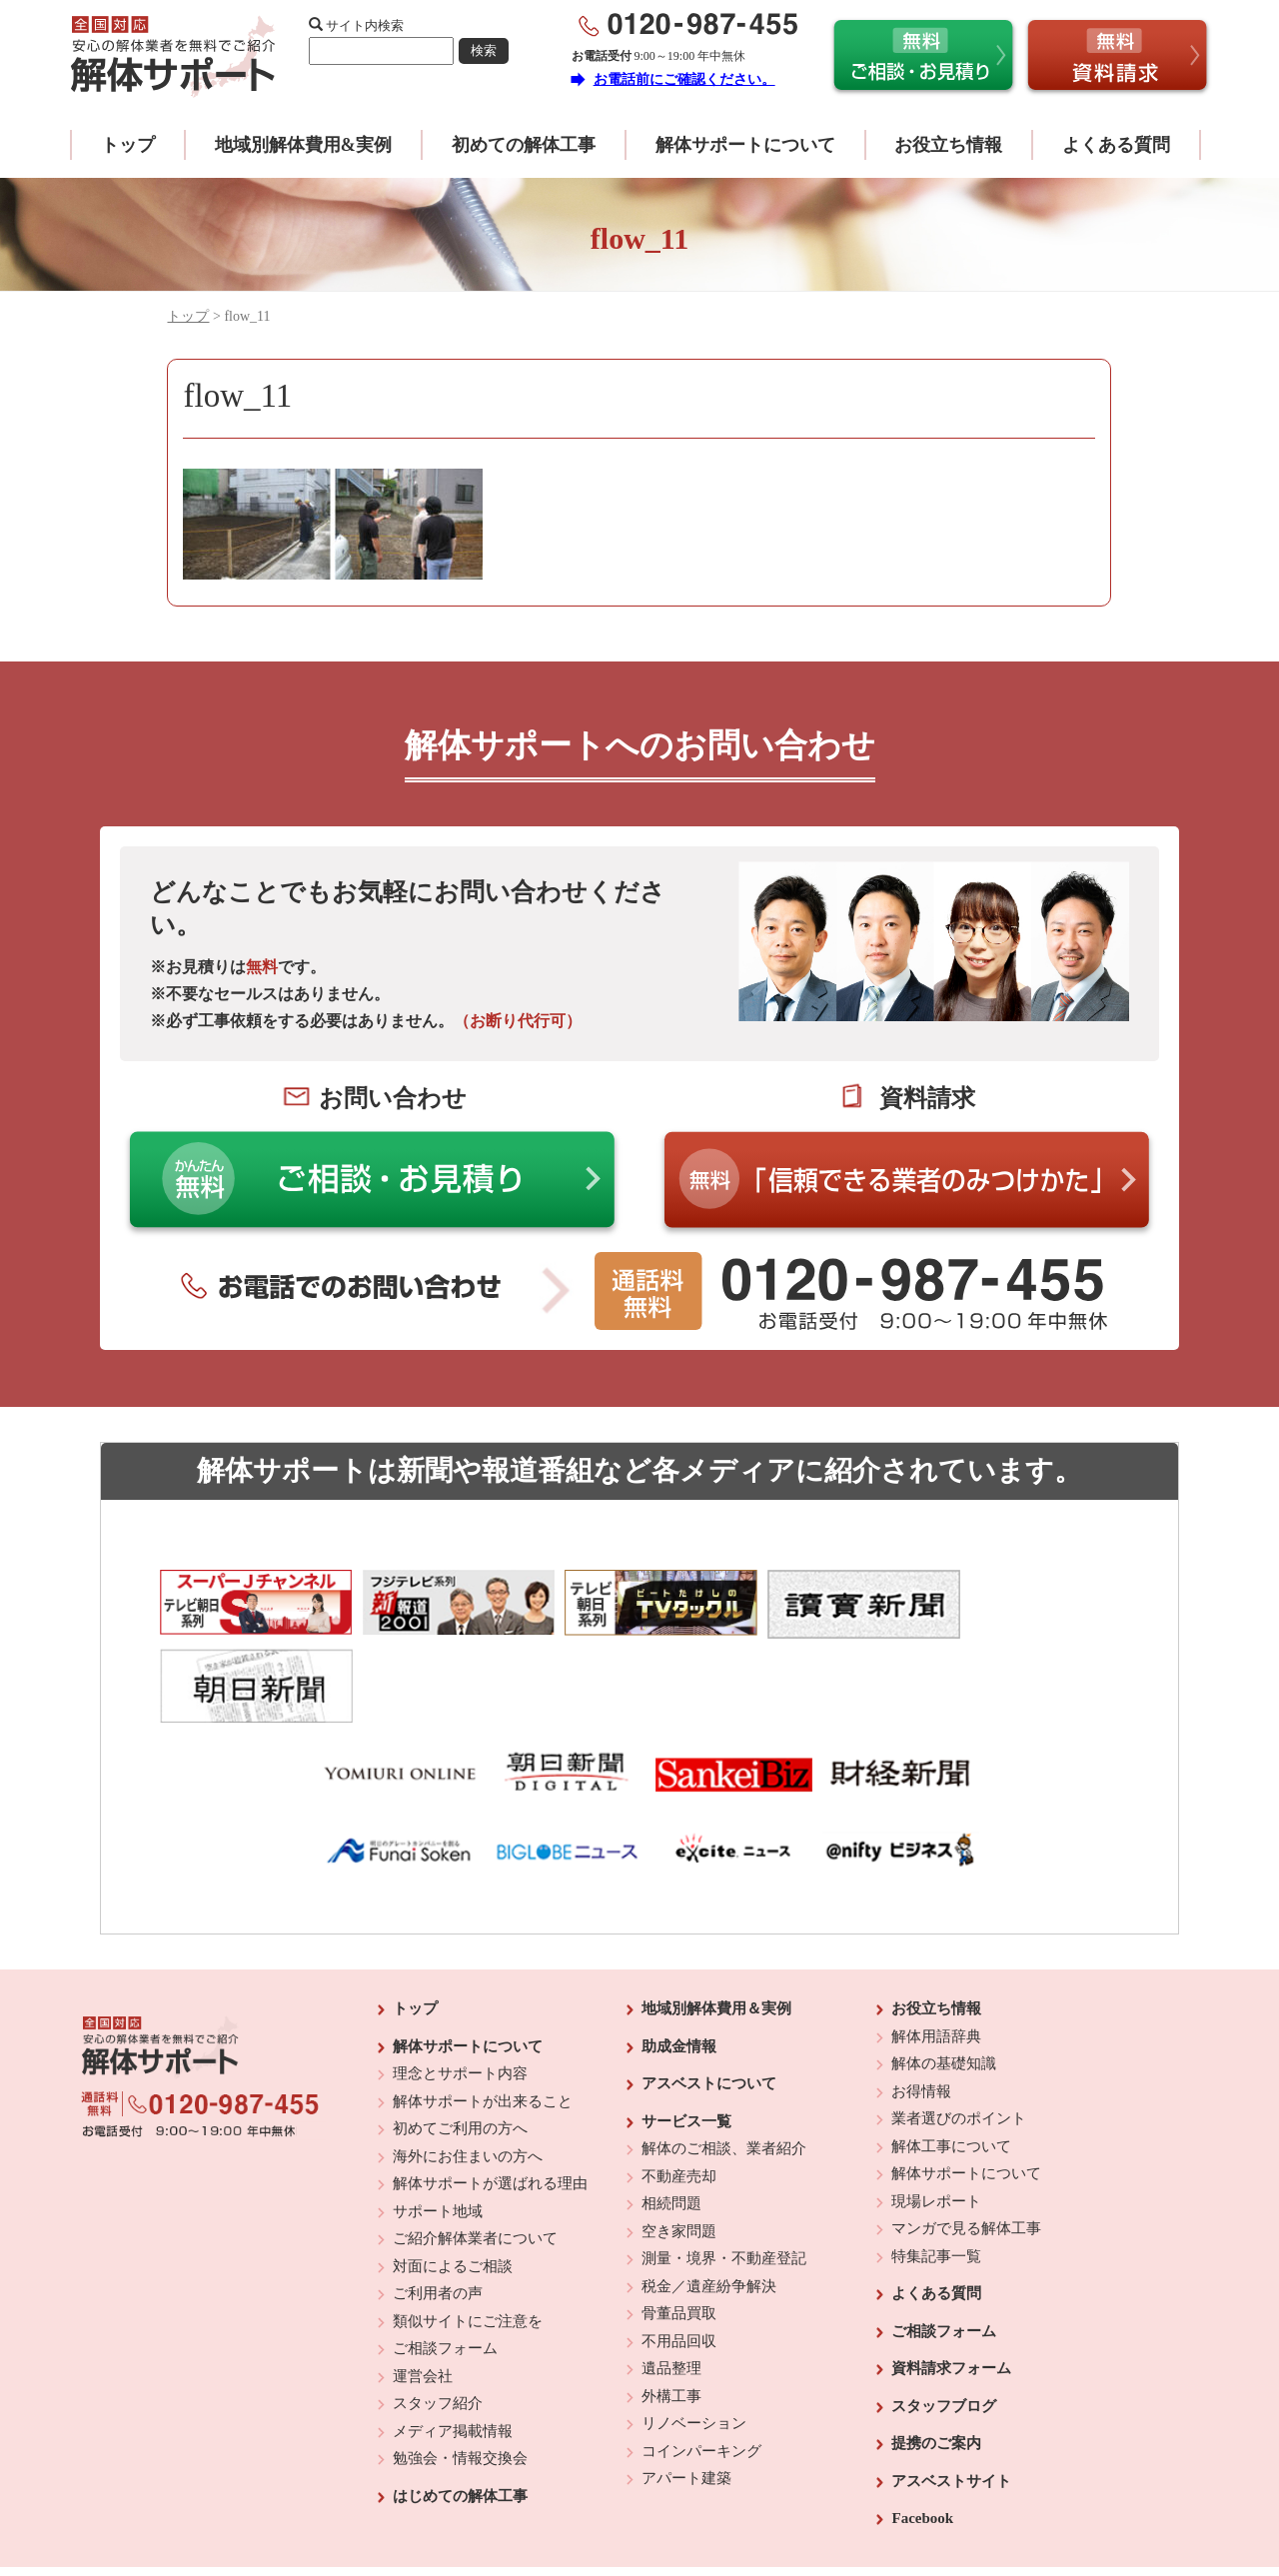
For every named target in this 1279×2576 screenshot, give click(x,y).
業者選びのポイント (958, 2033)
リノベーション (693, 2338)
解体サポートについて (745, 145)
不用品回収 (678, 2255)
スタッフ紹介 (438, 2318)
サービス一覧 (686, 2035)
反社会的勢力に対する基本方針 (623, 2506)
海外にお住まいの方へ (468, 2070)
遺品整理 (671, 2283)
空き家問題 (678, 2145)
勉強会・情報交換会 (460, 2373)
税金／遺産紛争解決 (708, 2200)
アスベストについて (708, 1998)
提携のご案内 (936, 2358)
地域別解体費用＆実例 (716, 1924)
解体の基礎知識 (943, 1978)
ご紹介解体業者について (475, 2153)
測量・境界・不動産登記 (723, 2173)
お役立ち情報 (948, 145)
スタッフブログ (943, 2320)
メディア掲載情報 (453, 2345)
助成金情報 (678, 1960)
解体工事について (951, 2060)
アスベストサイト (951, 2395)
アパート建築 (686, 2393)
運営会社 (423, 2290)
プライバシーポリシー (776, 2506)
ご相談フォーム (445, 2263)
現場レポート (936, 2115)
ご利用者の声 (438, 2208)
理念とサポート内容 (460, 1988)
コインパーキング (701, 2365)
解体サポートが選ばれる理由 (490, 2098)
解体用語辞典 (936, 1950)
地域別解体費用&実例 (303, 145)
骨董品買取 (678, 2228)
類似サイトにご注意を (468, 2235)
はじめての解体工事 (460, 2410)
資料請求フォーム (951, 2283)
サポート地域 (438, 2125)
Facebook (922, 2433)
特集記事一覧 (936, 2170)
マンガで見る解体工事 (966, 2143)
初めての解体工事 (524, 145)
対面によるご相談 (453, 2180)
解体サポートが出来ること (483, 2015)
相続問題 (671, 2118)
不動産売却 (678, 2090)
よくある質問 (1116, 145)
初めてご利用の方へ (460, 2043)
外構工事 (671, 2310)
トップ (128, 145)
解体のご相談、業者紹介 (723, 2063)
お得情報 (921, 2005)
